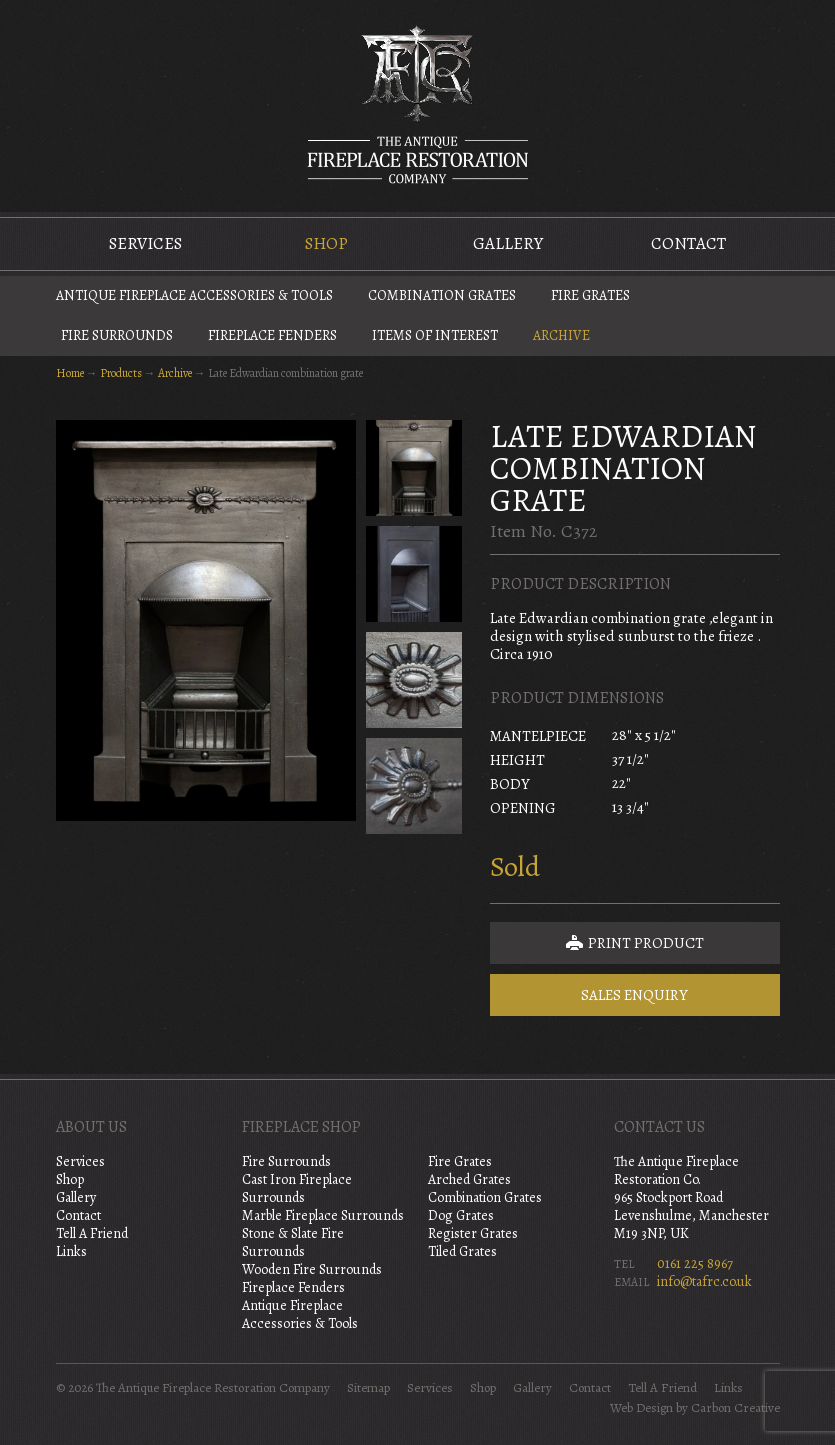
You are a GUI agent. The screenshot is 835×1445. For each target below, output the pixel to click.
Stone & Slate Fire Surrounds (293, 1242)
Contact (688, 243)
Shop (326, 243)
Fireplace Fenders (272, 335)
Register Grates (473, 1233)
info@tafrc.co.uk (704, 1281)
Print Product (635, 943)
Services (145, 243)
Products (121, 373)
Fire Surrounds (117, 335)
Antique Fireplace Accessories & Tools (194, 295)
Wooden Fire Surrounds (312, 1269)
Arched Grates (469, 1179)
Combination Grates (442, 295)
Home (70, 373)
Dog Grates (461, 1215)
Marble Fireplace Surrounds (323, 1215)
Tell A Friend (92, 1233)
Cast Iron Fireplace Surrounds (297, 1188)
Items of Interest (435, 335)
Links (71, 1251)
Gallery (508, 243)
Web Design (641, 1408)
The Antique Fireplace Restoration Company (418, 104)
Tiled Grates (462, 1251)
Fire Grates (590, 295)
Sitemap (368, 1388)
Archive (561, 335)
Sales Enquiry (634, 995)
